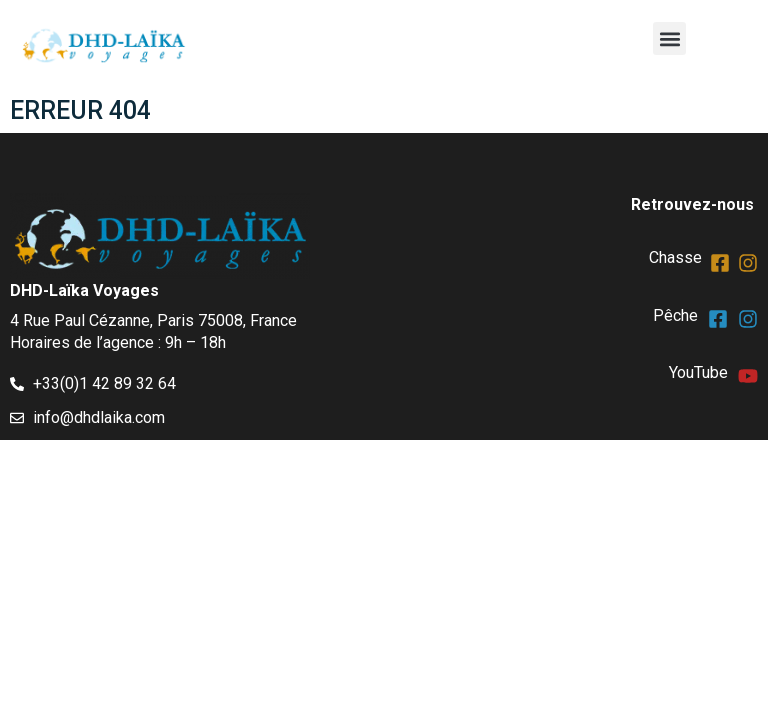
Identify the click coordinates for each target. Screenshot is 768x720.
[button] (669, 38)
